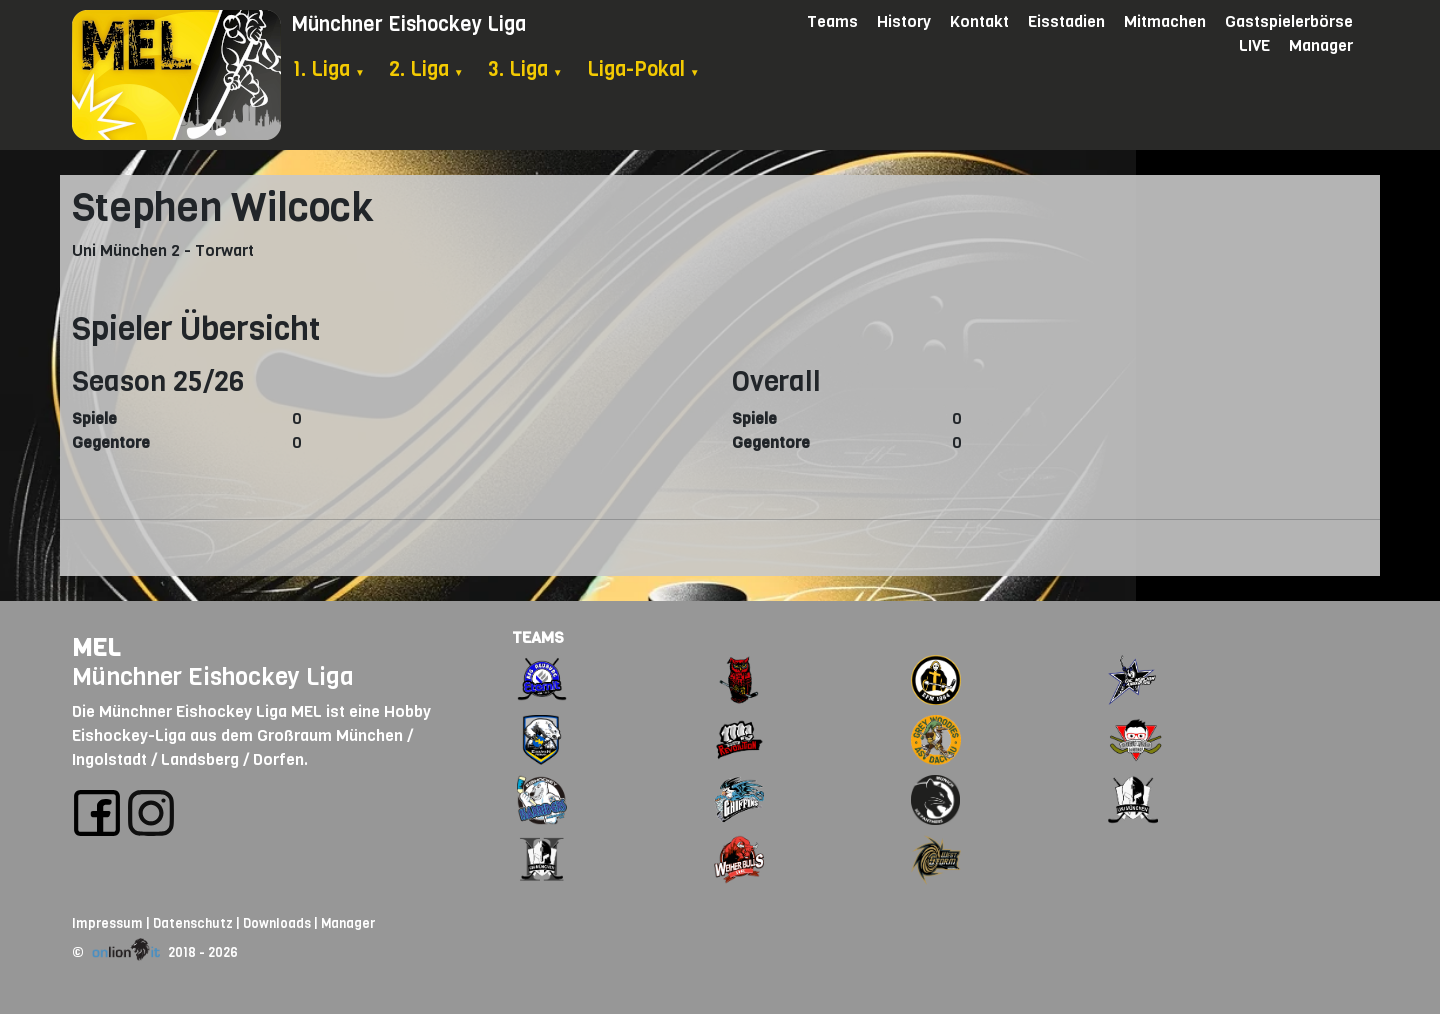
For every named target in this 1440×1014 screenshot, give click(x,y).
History (904, 21)
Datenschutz (193, 923)
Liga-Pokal (643, 69)
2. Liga (426, 69)
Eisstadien (1066, 21)
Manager (1321, 45)
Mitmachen (1165, 21)
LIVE (1254, 45)
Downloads (277, 923)
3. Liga (525, 69)
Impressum (107, 923)
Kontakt (979, 21)
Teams (832, 21)
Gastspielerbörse (1289, 21)
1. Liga (328, 69)
